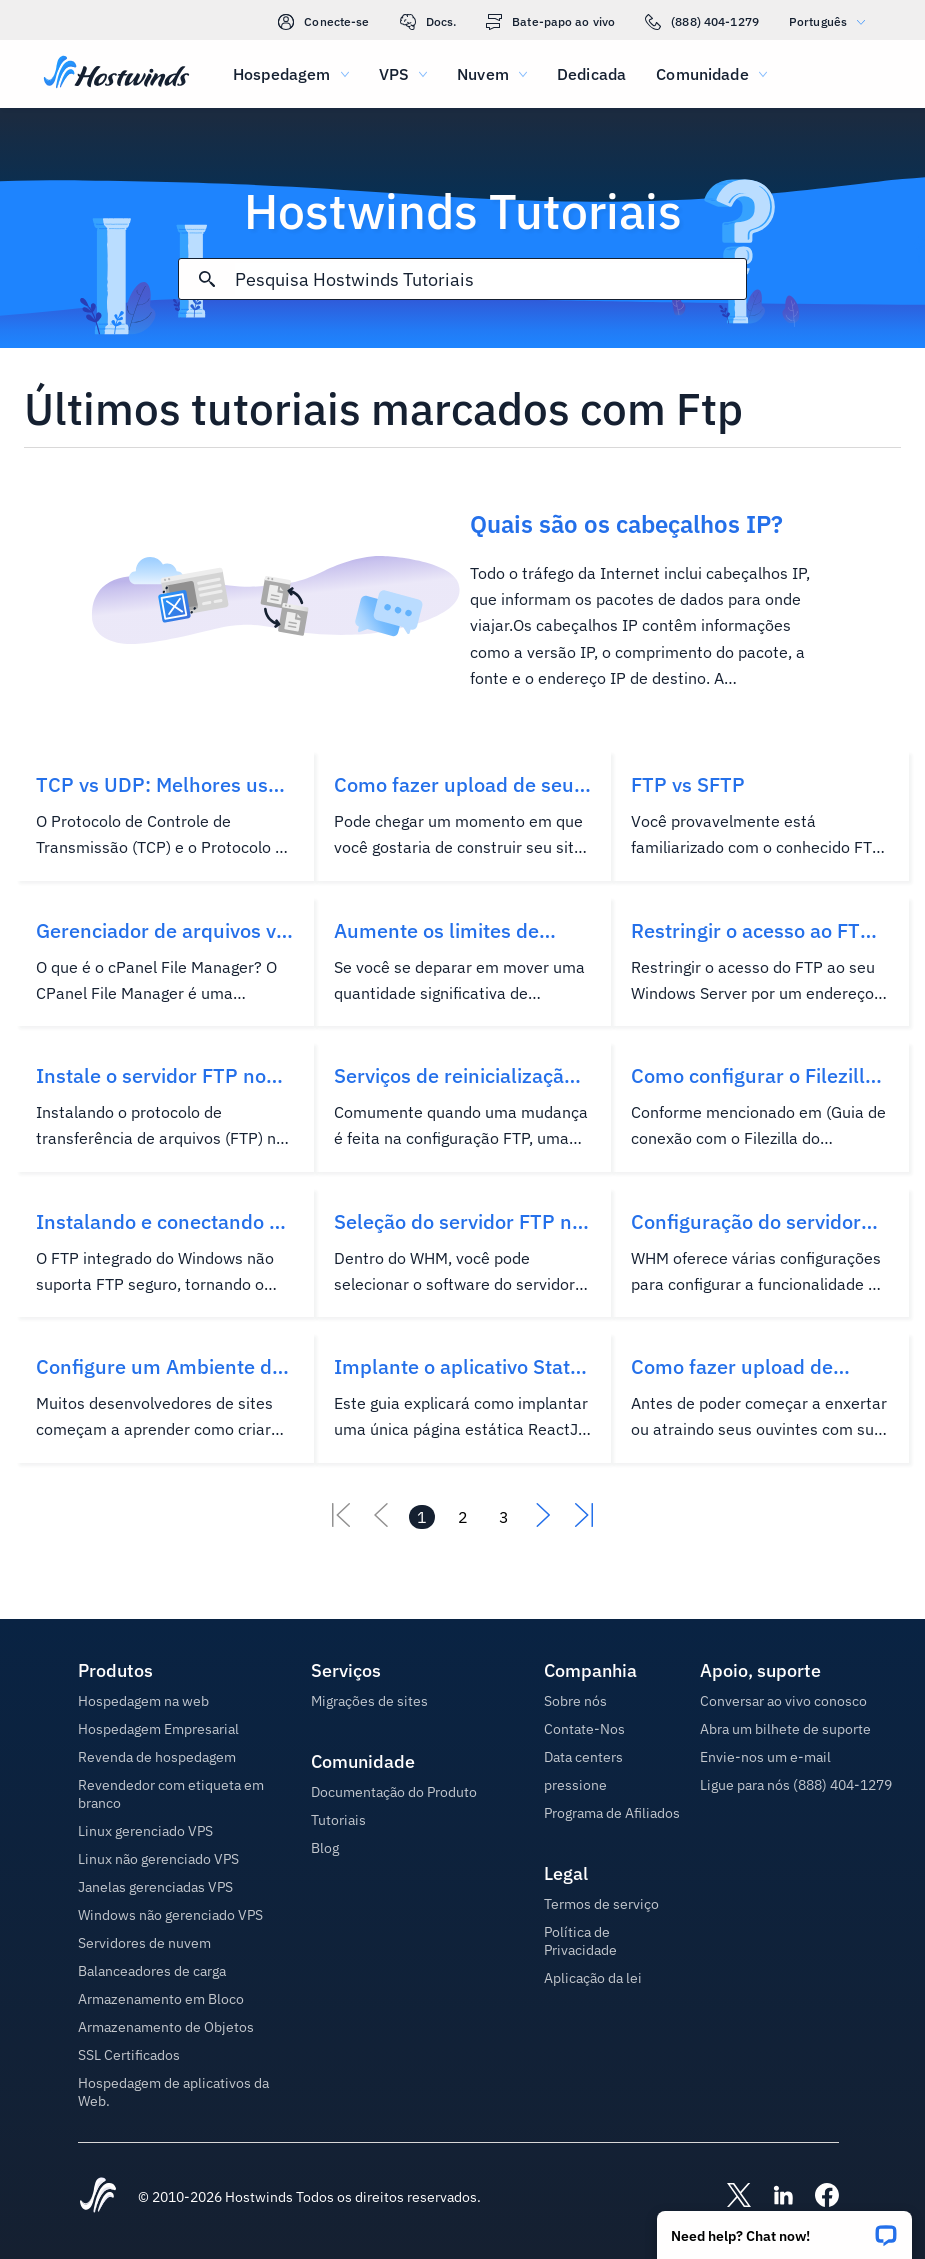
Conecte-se (323, 22)
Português (832, 21)
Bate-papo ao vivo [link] (550, 22)
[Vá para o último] (584, 1521)
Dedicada (591, 74)
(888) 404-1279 (702, 22)
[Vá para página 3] (504, 1517)
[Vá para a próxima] (544, 1521)
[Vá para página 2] (463, 1517)
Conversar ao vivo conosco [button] (783, 1701)
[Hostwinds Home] (98, 2197)
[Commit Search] (207, 279)
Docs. (428, 22)
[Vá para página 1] (422, 1517)
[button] (784, 2228)
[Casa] (116, 74)
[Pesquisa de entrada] (490, 279)
